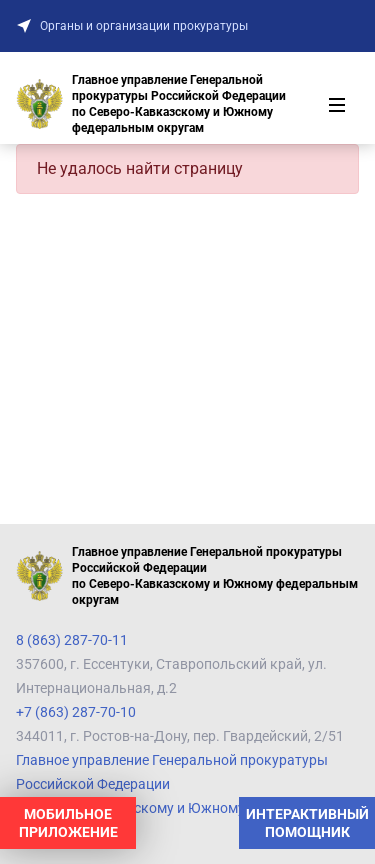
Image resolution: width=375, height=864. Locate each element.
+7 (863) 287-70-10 (76, 712)
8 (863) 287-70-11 (72, 640)
